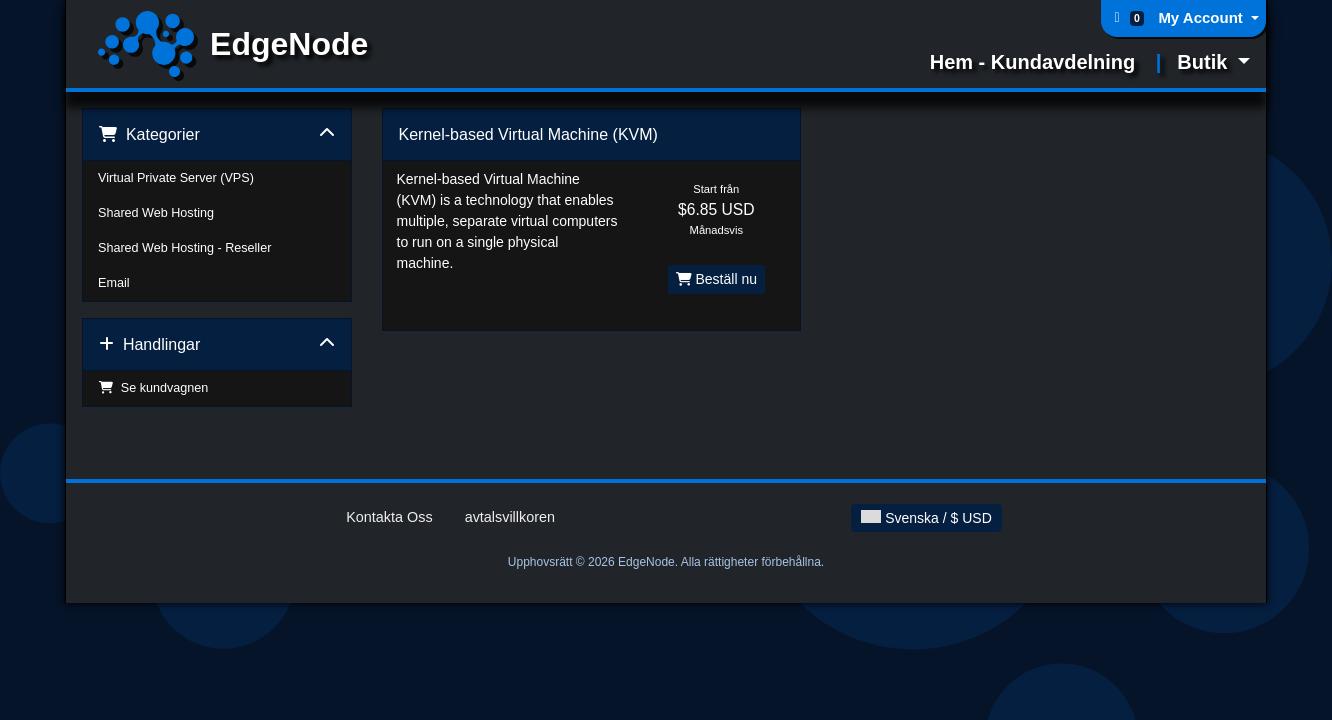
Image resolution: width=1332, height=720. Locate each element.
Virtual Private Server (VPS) (176, 178)
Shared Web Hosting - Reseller (184, 248)
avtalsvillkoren (510, 517)
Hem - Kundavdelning (1033, 62)
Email (114, 283)
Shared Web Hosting (156, 213)
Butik (1205, 62)
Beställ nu (716, 279)
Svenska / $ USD (926, 518)
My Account (1202, 17)
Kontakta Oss (389, 517)
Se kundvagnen (153, 388)
